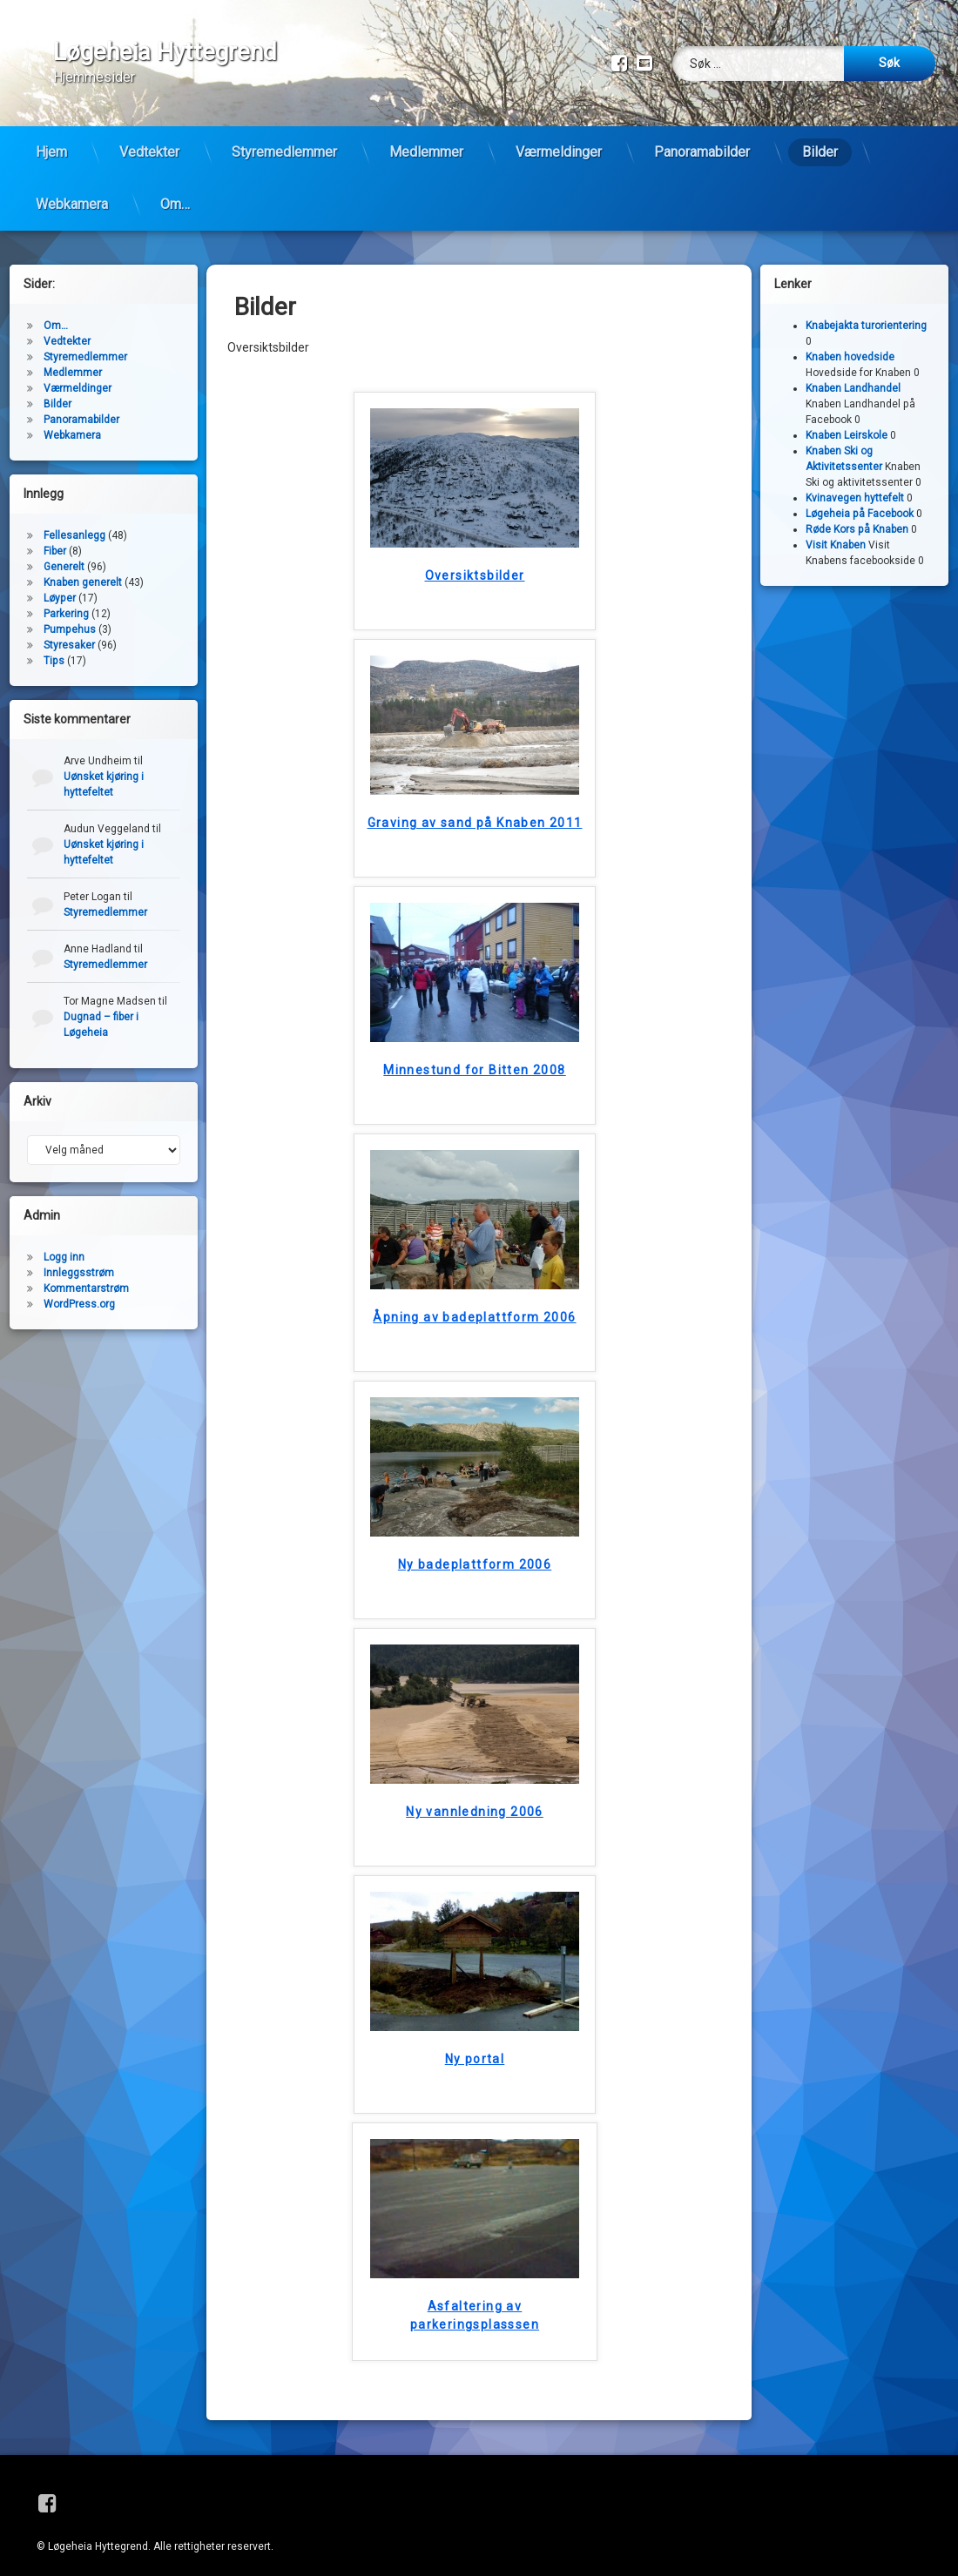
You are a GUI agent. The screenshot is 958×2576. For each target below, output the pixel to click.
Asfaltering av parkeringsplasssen (474, 2302)
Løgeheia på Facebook (860, 500)
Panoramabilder (702, 152)
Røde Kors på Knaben (857, 516)
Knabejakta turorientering (866, 312)
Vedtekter (149, 152)
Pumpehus (70, 616)
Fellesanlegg (74, 522)
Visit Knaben (836, 532)
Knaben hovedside (850, 344)
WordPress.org (79, 1291)
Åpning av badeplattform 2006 (474, 1304)
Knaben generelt (83, 569)
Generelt (64, 554)
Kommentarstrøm (86, 1275)
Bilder (820, 152)
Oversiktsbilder (475, 562)
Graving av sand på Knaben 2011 (475, 810)
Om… (175, 204)
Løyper (60, 585)
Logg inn (64, 1244)
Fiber (55, 538)
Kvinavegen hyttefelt (855, 485)
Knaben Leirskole (846, 422)
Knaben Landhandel (853, 375)
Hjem (51, 152)
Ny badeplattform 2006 (474, 1551)
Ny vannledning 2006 (474, 1799)
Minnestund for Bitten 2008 (474, 1057)
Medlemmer (426, 152)
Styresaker (69, 632)
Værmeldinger (559, 152)
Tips (54, 648)
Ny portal (475, 2046)
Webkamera (72, 204)
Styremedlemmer (284, 152)
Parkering (66, 601)
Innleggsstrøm (79, 1260)
